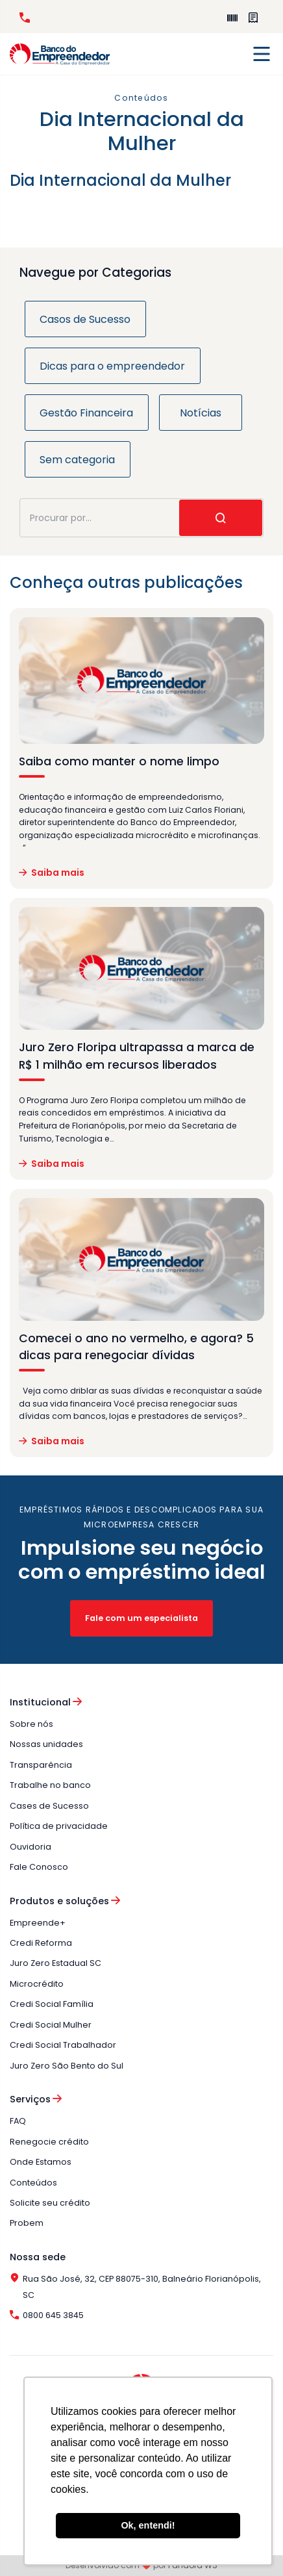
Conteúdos (33, 2182)
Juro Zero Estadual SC (55, 1963)
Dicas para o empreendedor (112, 366)
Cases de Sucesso (49, 1805)
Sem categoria (77, 459)
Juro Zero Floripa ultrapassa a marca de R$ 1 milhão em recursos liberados (136, 1055)
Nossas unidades (46, 1744)
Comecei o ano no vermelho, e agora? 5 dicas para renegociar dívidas (136, 1347)
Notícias (200, 412)
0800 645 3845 (24, 17)
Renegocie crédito (49, 2141)
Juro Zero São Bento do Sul (66, 2065)
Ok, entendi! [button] (148, 2525)
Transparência (41, 1764)
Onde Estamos (40, 2161)
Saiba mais (51, 873)
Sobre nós (31, 1723)
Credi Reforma (41, 1942)
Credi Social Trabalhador (63, 2044)
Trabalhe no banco (50, 1785)
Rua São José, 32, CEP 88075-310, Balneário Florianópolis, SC (135, 2287)
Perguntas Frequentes (253, 17)
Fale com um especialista (141, 1618)
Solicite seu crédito (50, 2202)
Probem (26, 2222)
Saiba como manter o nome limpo (119, 761)
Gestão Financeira (86, 412)
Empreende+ (232, 17)
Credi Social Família (51, 2003)
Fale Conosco (39, 1866)
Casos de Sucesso (85, 319)
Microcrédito (37, 1983)
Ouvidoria (30, 1846)
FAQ (18, 2120)
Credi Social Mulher (51, 2024)
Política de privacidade (59, 1825)
